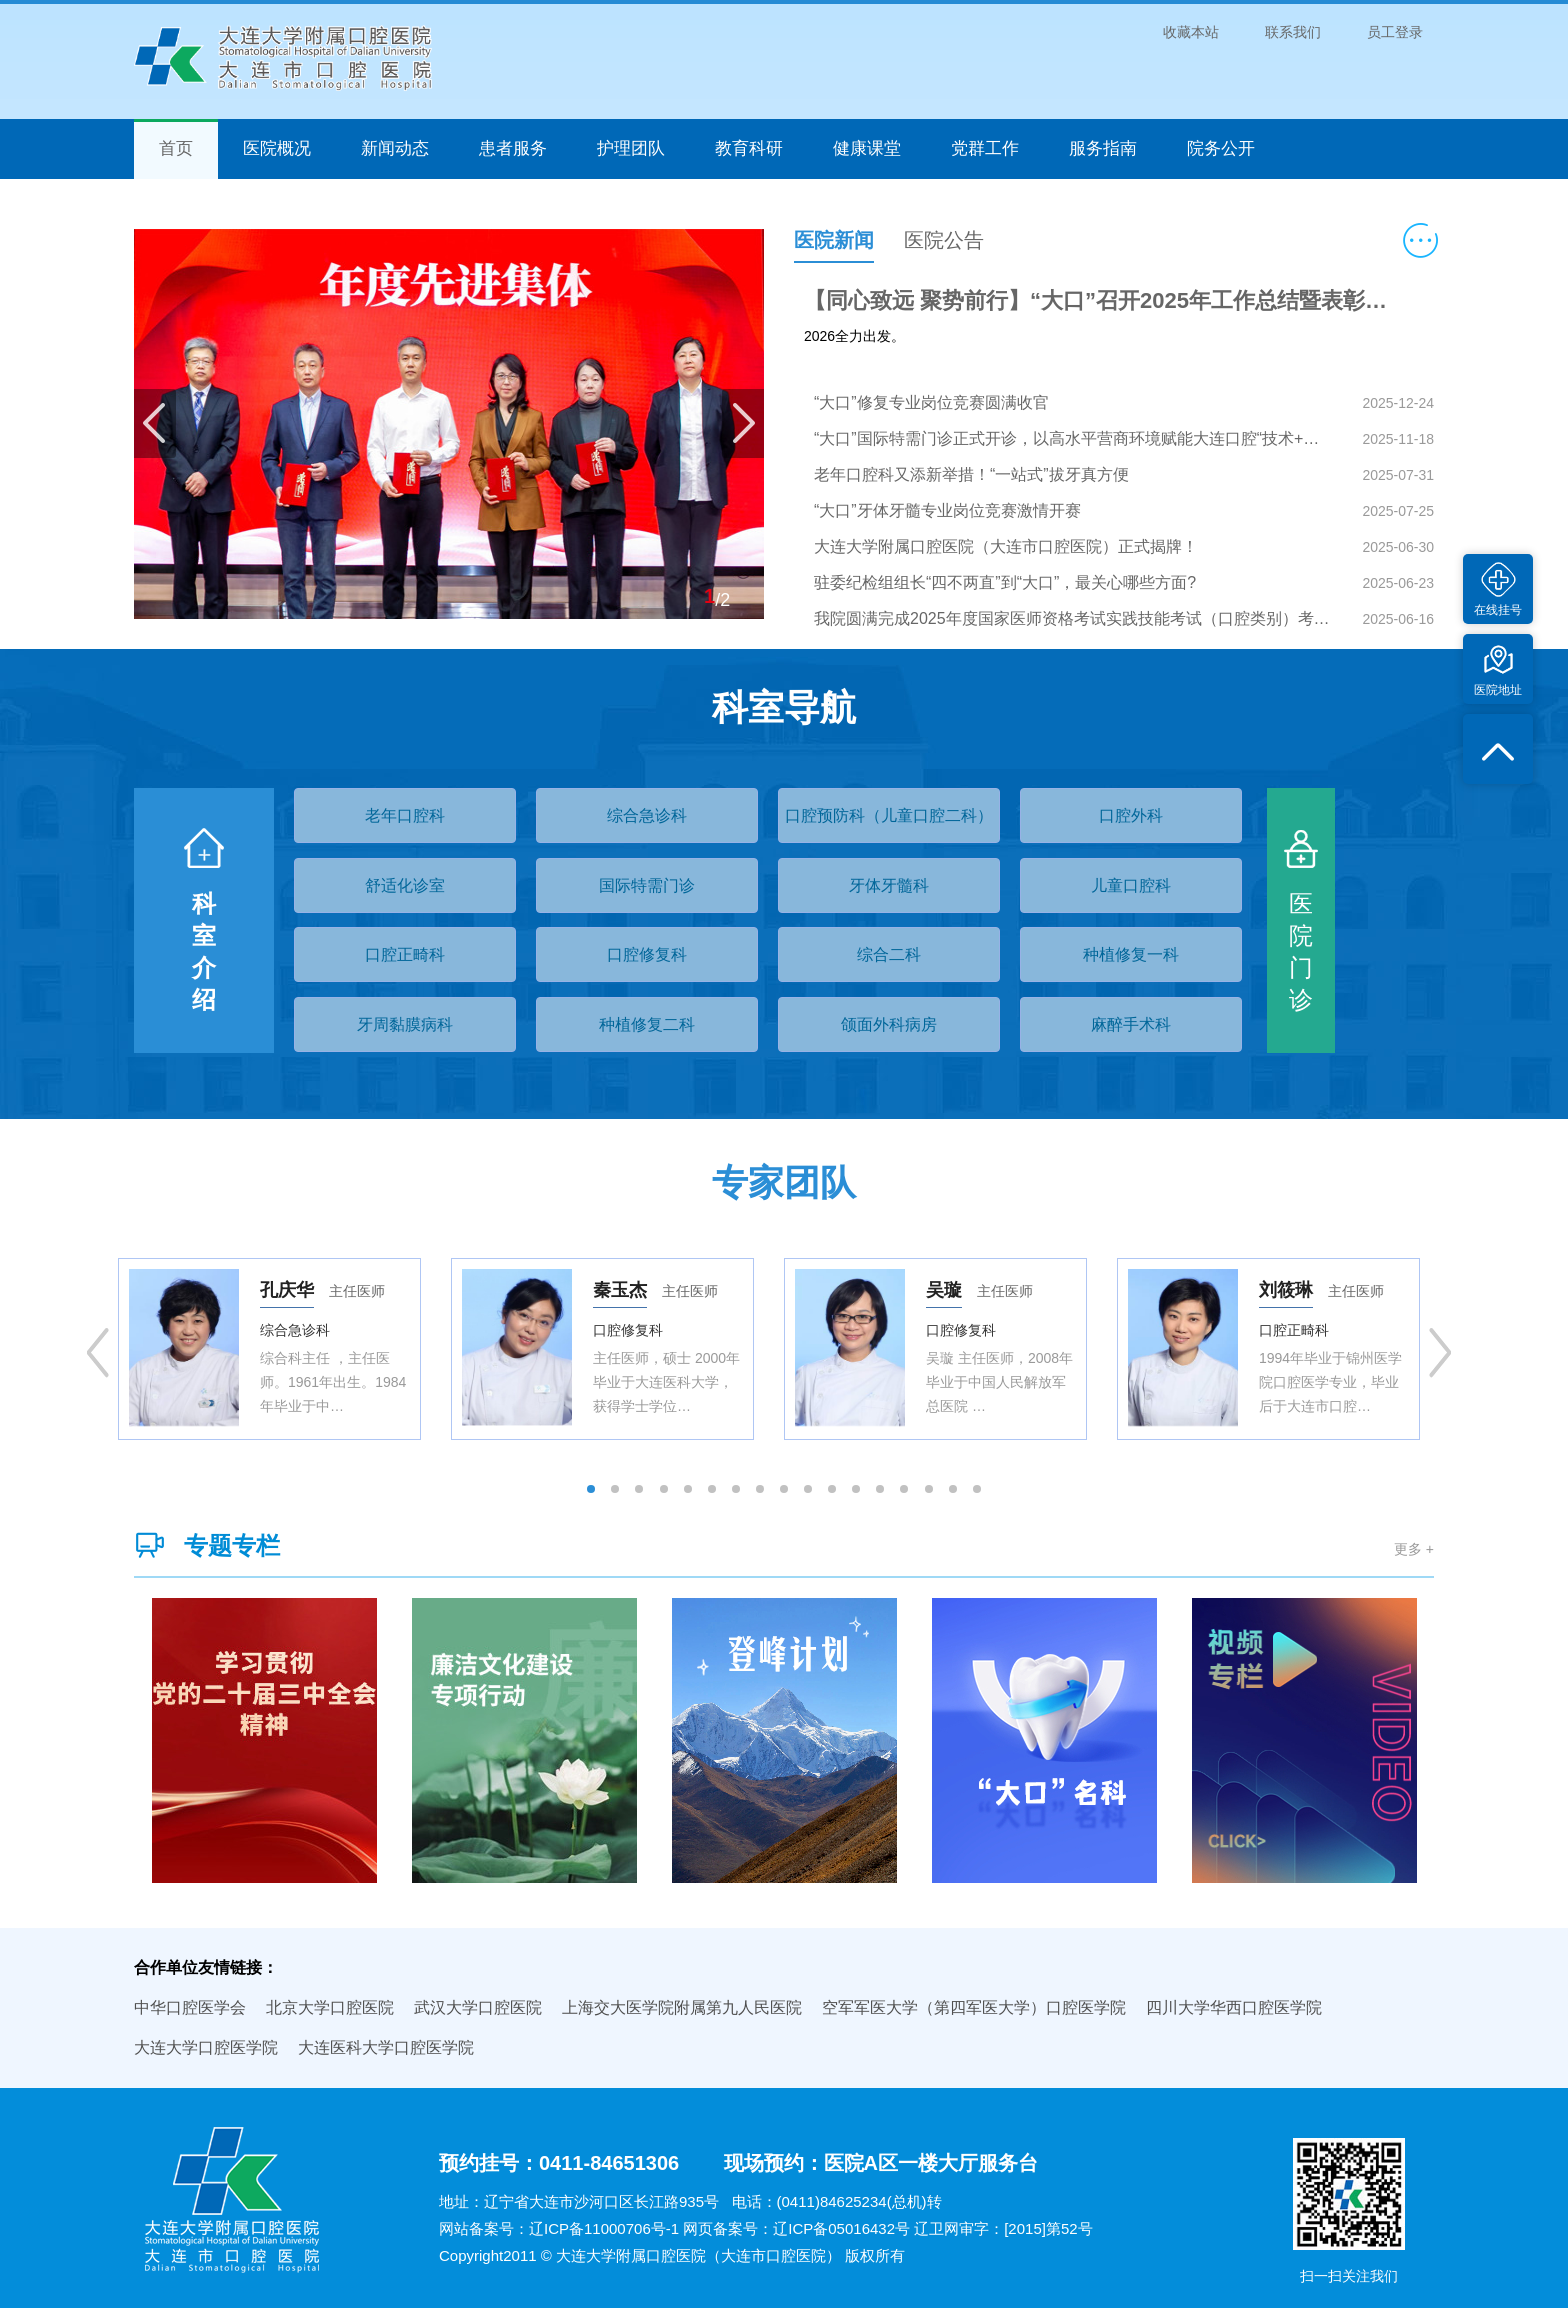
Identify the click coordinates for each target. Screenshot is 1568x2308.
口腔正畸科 (405, 954)
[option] (269, 1349)
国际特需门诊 (647, 885)
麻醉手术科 (1131, 1024)
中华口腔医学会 (190, 2007)
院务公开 (1221, 148)
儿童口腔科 (1131, 885)
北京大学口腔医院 (330, 2007)
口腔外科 (1131, 815)
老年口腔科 (405, 815)
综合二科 (889, 954)
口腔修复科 (647, 954)
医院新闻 (834, 240)
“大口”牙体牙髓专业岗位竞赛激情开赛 (947, 510)
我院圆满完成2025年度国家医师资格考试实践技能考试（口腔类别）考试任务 (1074, 618)
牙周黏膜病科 (405, 1024)
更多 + (1414, 1549)
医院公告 (944, 240)
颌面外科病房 (889, 1024)
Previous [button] (98, 1353)
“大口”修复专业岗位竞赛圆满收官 (931, 402)
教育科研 (749, 148)
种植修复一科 (1131, 954)
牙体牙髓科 (889, 885)
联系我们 (1293, 32)
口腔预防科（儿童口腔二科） (889, 815)
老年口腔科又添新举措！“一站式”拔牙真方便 (971, 474)
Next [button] (1440, 1353)
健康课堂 (867, 148)
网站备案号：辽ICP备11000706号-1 (559, 2228)
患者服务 (513, 148)
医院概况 (277, 148)
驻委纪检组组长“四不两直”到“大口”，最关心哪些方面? (1005, 582)
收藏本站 (1191, 32)
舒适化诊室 (405, 885)
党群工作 (985, 148)
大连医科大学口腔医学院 (386, 2047)
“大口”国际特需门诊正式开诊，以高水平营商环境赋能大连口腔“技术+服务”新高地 (1074, 438)
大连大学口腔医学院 (206, 2047)
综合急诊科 (647, 815)
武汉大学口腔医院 (478, 2007)
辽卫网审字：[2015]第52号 (1003, 2228)
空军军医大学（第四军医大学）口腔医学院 (974, 2007)
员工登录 (1395, 32)
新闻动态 (395, 148)
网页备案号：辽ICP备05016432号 (796, 2228)
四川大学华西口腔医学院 (1234, 2007)
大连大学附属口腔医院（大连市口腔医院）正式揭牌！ (1006, 546)
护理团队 (631, 148)
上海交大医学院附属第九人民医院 (682, 2007)
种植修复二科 (647, 1024)
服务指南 (1103, 148)
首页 (176, 148)
